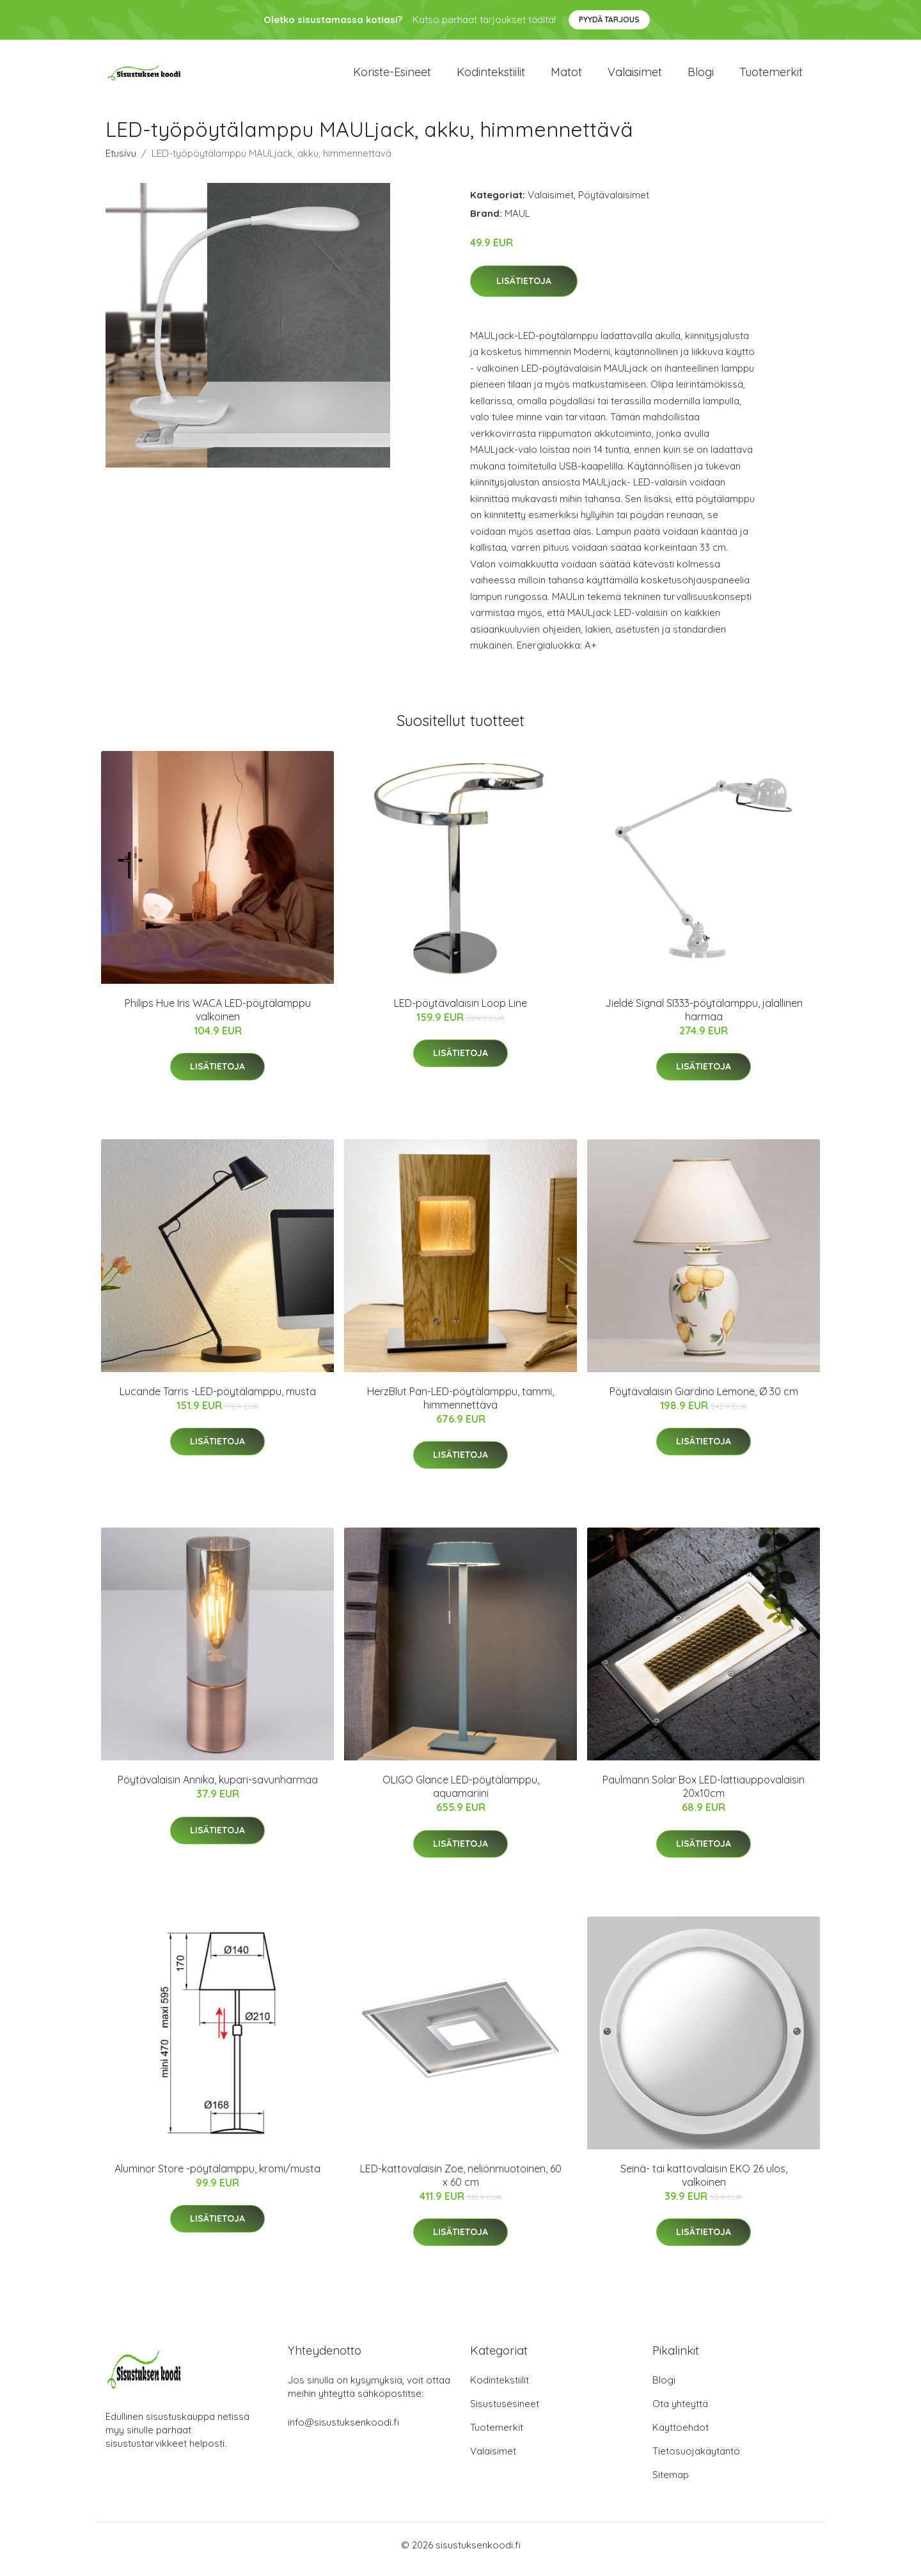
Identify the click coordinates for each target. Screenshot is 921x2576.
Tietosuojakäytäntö (696, 2460)
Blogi (701, 76)
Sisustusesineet (504, 2412)
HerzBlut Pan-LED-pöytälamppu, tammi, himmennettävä (460, 1407)
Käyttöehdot (680, 2436)
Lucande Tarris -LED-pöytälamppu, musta (218, 1400)
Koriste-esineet (392, 76)
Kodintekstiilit (491, 76)
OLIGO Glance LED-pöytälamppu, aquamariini (460, 1795)
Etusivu (121, 162)
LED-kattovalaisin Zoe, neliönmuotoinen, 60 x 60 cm (461, 2184)
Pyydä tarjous (609, 19)
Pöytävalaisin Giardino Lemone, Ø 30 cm (704, 1400)
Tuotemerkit (771, 76)
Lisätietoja (523, 290)
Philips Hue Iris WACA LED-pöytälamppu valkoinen (218, 1019)
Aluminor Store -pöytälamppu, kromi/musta (217, 2177)
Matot (566, 76)
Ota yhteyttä (680, 2412)
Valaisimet (635, 76)
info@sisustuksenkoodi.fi (343, 2431)
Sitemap (670, 2483)
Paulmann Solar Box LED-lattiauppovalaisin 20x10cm (703, 1795)
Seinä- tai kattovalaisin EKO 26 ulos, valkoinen (703, 2184)
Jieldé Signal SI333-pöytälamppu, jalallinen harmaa (704, 1019)
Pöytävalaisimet (613, 204)
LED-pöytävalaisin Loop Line (460, 1012)
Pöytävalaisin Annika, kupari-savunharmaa (218, 1788)
